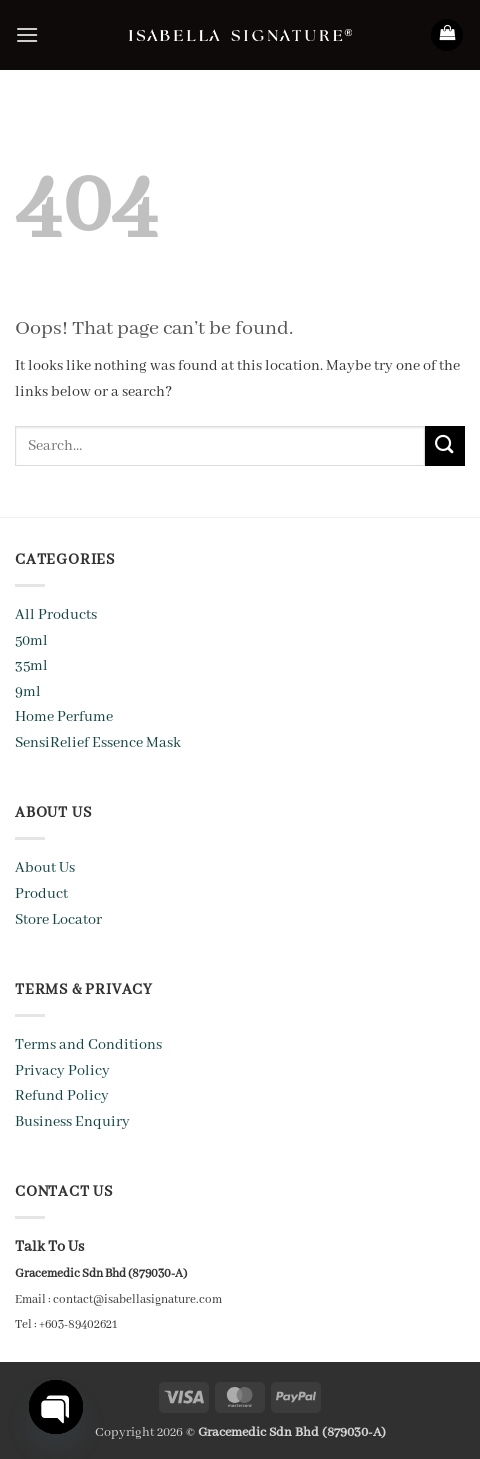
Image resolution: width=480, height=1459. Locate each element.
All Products (56, 615)
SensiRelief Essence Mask (98, 743)
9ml (28, 692)
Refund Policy (62, 1096)
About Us (45, 868)
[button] (27, 34)
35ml (31, 666)
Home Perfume (64, 717)
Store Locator (58, 920)
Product (41, 894)
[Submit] (445, 445)
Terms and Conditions (88, 1045)
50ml (31, 641)
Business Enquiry (72, 1122)
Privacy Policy (62, 1071)
